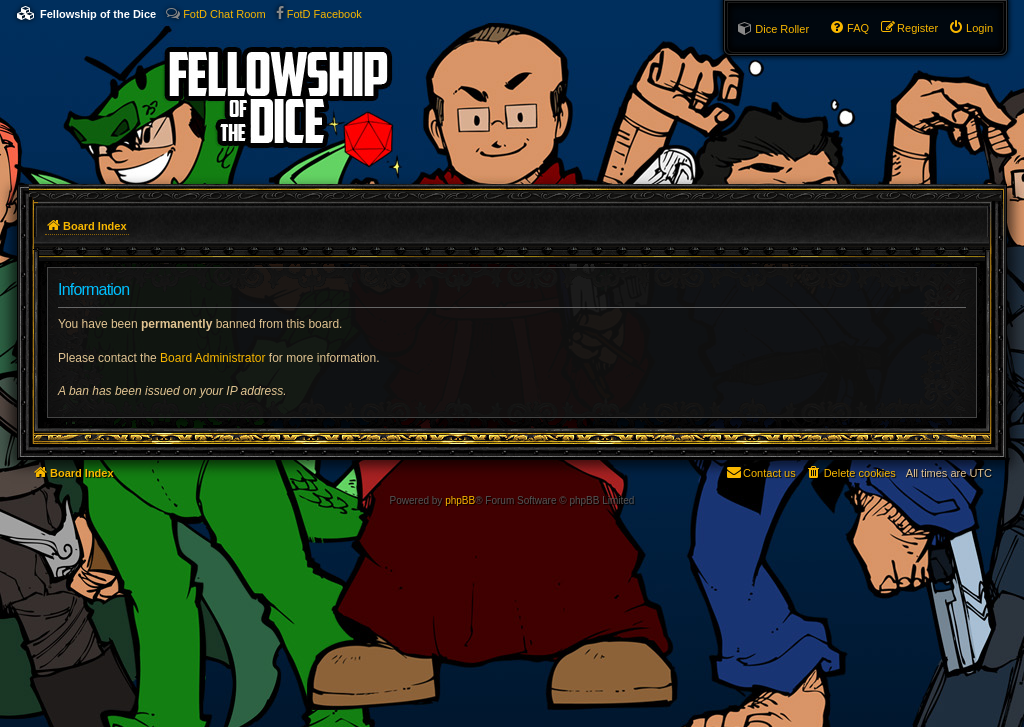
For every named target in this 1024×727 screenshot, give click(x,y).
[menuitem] (970, 28)
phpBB (460, 500)
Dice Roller (782, 29)
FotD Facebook (324, 14)
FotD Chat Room (224, 14)
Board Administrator (212, 358)
